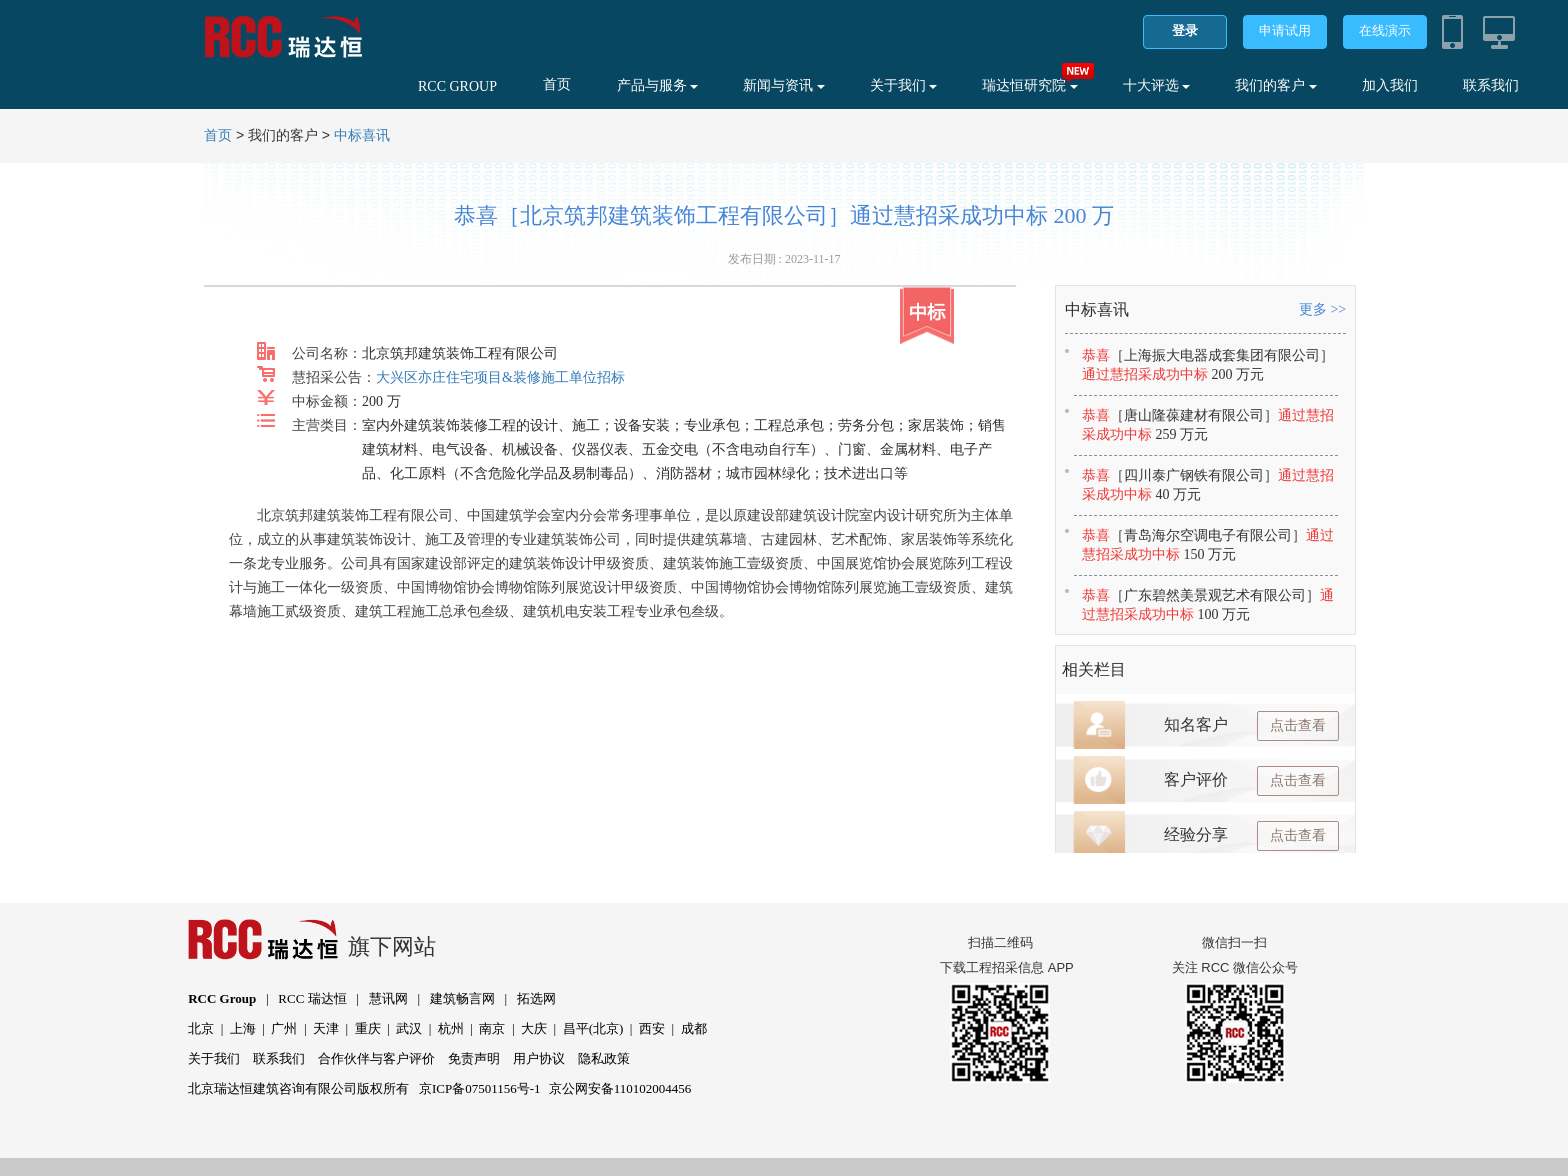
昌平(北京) (593, 1028)
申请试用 (1285, 30)
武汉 (409, 1028)
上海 (243, 1028)
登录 (1185, 30)
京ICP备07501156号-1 (480, 1088)
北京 (201, 1028)
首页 (557, 84)
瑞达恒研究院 (1030, 85)
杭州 (451, 1028)
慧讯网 (388, 998)
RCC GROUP (457, 86)
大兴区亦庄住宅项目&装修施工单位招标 (500, 377)
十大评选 (1157, 85)
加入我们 (1390, 85)
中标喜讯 (362, 135)
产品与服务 (658, 85)
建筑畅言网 (462, 998)
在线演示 (1385, 30)
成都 (694, 1028)
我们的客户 (1276, 85)
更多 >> (1322, 309)
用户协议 (539, 1058)
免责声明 (474, 1058)
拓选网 (536, 998)
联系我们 (1491, 85)
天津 (326, 1028)
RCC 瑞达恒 (312, 998)
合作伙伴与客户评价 (376, 1058)
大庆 (534, 1028)
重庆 (368, 1028)
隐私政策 (604, 1058)
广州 (284, 1028)
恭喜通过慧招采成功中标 (1208, 365)
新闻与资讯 (784, 85)
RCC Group (222, 998)
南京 (492, 1028)
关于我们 (904, 85)
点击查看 (1298, 725)
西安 (652, 1028)
